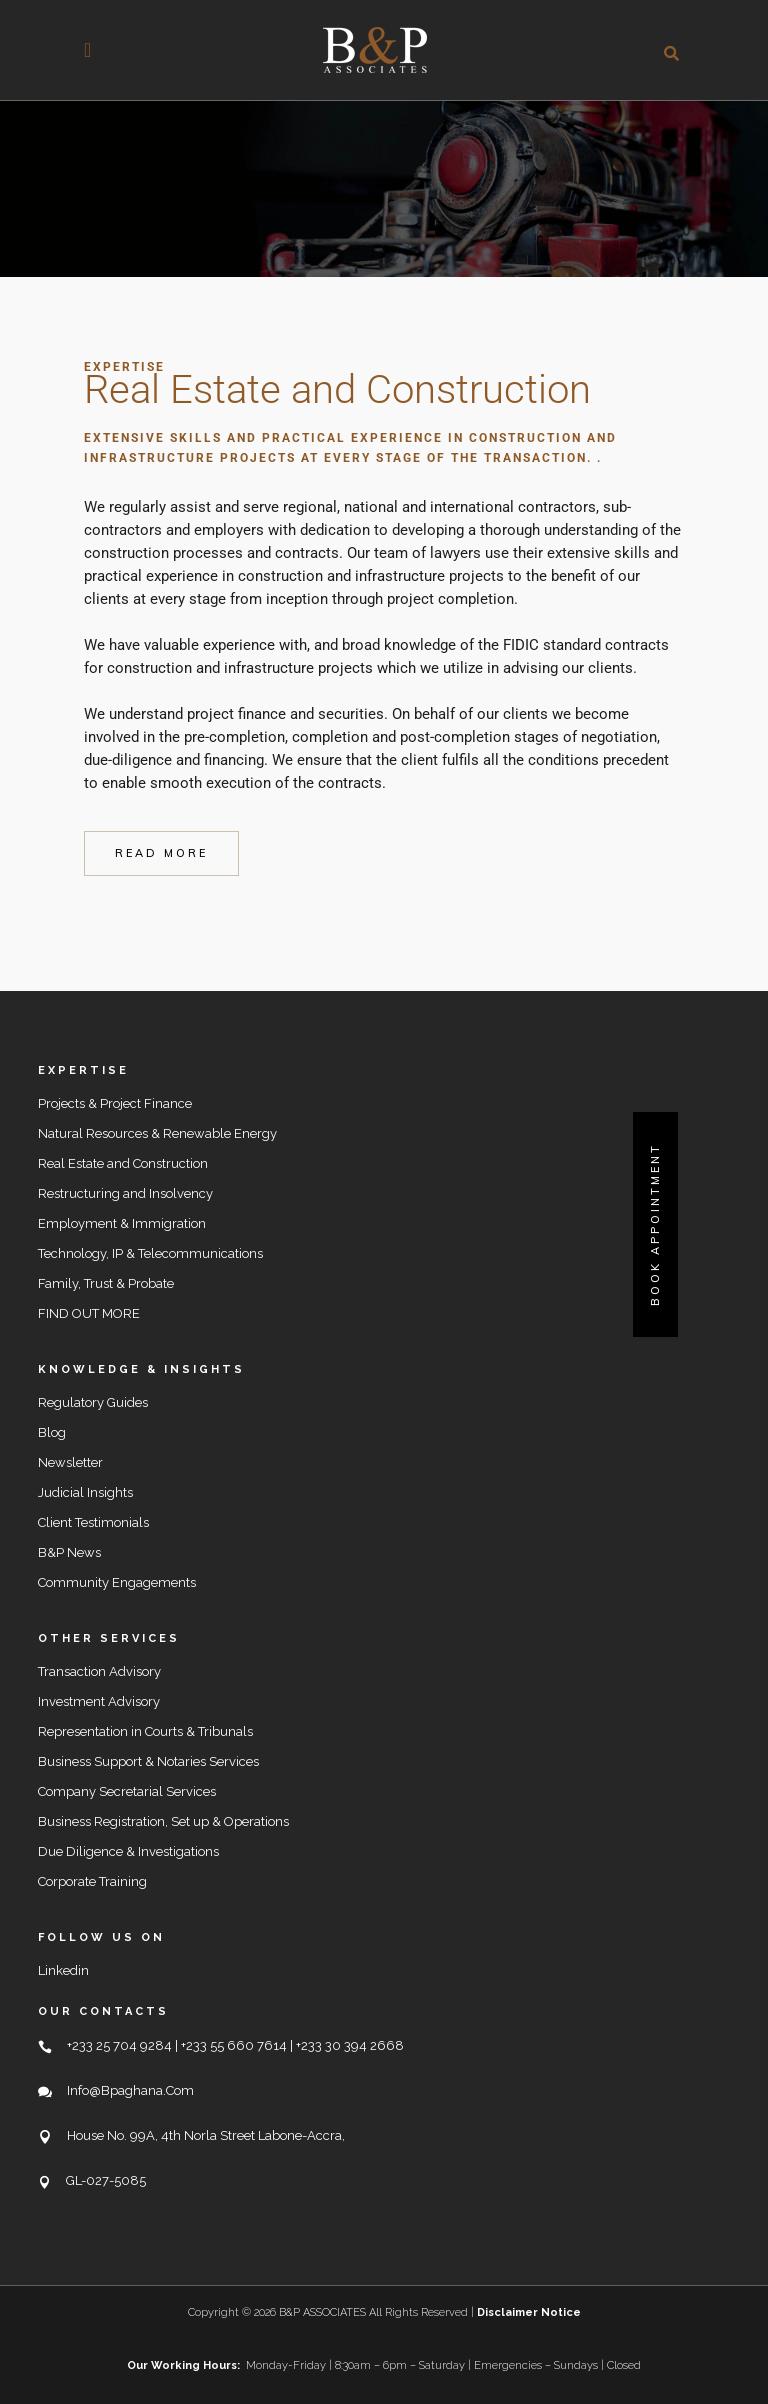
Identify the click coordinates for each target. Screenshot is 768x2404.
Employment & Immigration (122, 1223)
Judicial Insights (85, 1492)
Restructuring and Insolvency (125, 1193)
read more (161, 853)
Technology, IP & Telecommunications (150, 1253)
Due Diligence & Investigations (128, 1851)
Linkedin (63, 1970)
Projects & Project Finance (115, 1103)
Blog (52, 1432)
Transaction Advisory (99, 1671)
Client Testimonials (93, 1522)
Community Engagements (117, 1582)
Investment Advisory (99, 1701)
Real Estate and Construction (123, 1163)
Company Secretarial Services (127, 1791)
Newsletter (70, 1462)
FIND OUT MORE (89, 1313)
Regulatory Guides (93, 1402)
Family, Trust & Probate (106, 1283)
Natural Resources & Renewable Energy (157, 1133)
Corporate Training (92, 1881)
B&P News (69, 1552)
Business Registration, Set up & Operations (163, 1821)
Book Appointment (655, 1224)
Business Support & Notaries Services (148, 1761)
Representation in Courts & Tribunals (145, 1731)
